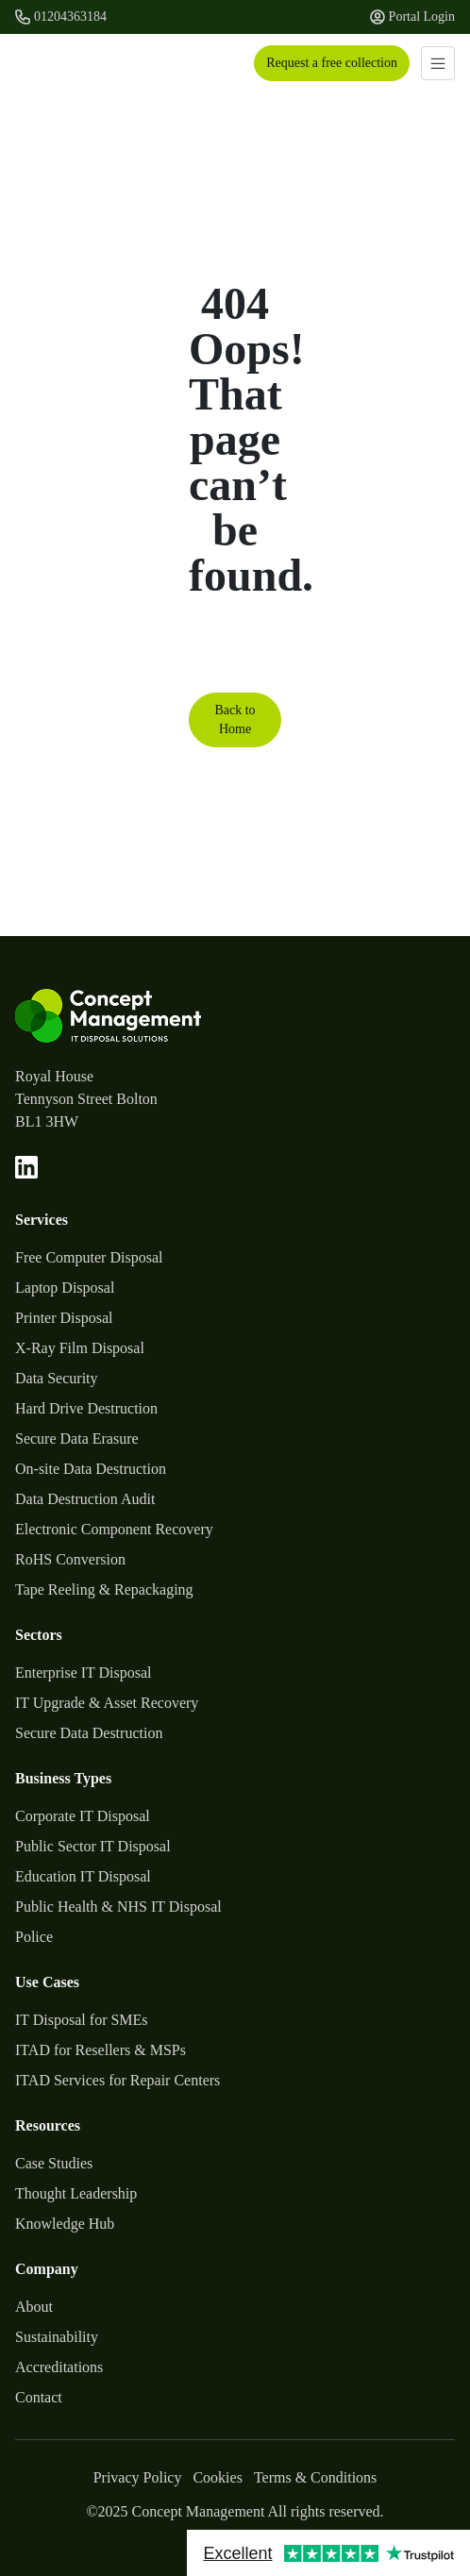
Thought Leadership (76, 2193)
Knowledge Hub (64, 2224)
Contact (38, 2397)
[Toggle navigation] (438, 63)
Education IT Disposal (83, 1876)
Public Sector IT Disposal (93, 1846)
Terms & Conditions (315, 2477)
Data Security (56, 1378)
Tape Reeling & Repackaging (104, 1589)
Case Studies (53, 2163)
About (34, 2307)
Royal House (54, 1076)
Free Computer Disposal (88, 1257)
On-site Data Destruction (90, 1469)
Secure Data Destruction (88, 1733)
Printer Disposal (64, 1318)
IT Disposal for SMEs (81, 2020)
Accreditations (59, 2367)
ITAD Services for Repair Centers (117, 2080)
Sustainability (56, 2337)
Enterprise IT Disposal (83, 1672)
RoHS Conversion (70, 1559)
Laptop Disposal (64, 1288)
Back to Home (234, 719)
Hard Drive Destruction (86, 1408)
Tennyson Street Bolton (86, 1099)
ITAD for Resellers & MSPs (100, 2050)
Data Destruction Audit (85, 1499)
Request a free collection (331, 63)
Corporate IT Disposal (82, 1816)
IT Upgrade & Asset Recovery (106, 1703)
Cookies (217, 2477)
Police (34, 1937)
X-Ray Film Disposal (79, 1348)
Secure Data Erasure (77, 1438)
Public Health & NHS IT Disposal (118, 1907)
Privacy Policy (137, 2477)
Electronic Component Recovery (114, 1529)
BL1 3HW (46, 1121)
